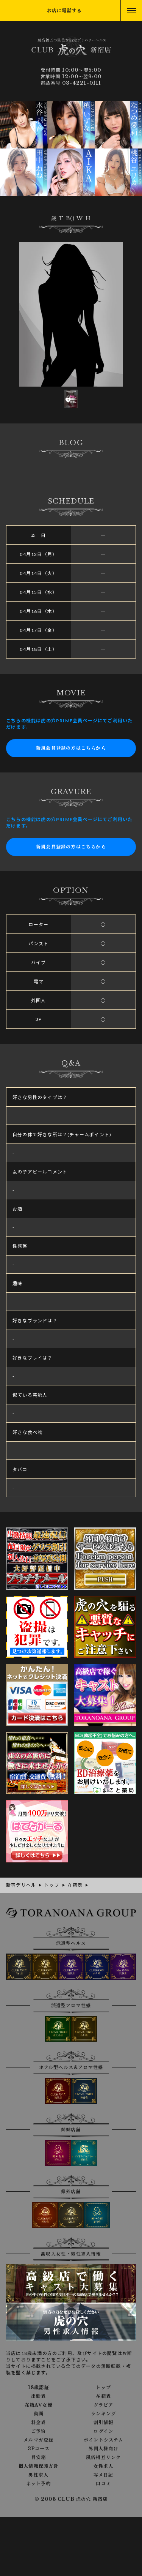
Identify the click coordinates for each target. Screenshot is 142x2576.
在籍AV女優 (39, 2405)
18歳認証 (38, 2387)
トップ (103, 2387)
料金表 (38, 2422)
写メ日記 (104, 2475)
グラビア (104, 2405)
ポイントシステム (103, 2440)
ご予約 (38, 2431)
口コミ (103, 2483)
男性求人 (38, 2475)
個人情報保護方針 (39, 2466)
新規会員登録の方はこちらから (71, 748)
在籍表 (103, 2396)
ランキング (103, 2414)
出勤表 (38, 2396)
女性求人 (104, 2466)
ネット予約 (38, 2483)
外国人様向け (104, 2448)
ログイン (103, 2431)
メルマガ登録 (38, 2440)
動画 (39, 2414)
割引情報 (104, 2422)
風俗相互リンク (103, 2457)
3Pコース (39, 2448)
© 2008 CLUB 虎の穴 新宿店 (71, 2499)
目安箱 (38, 2457)
